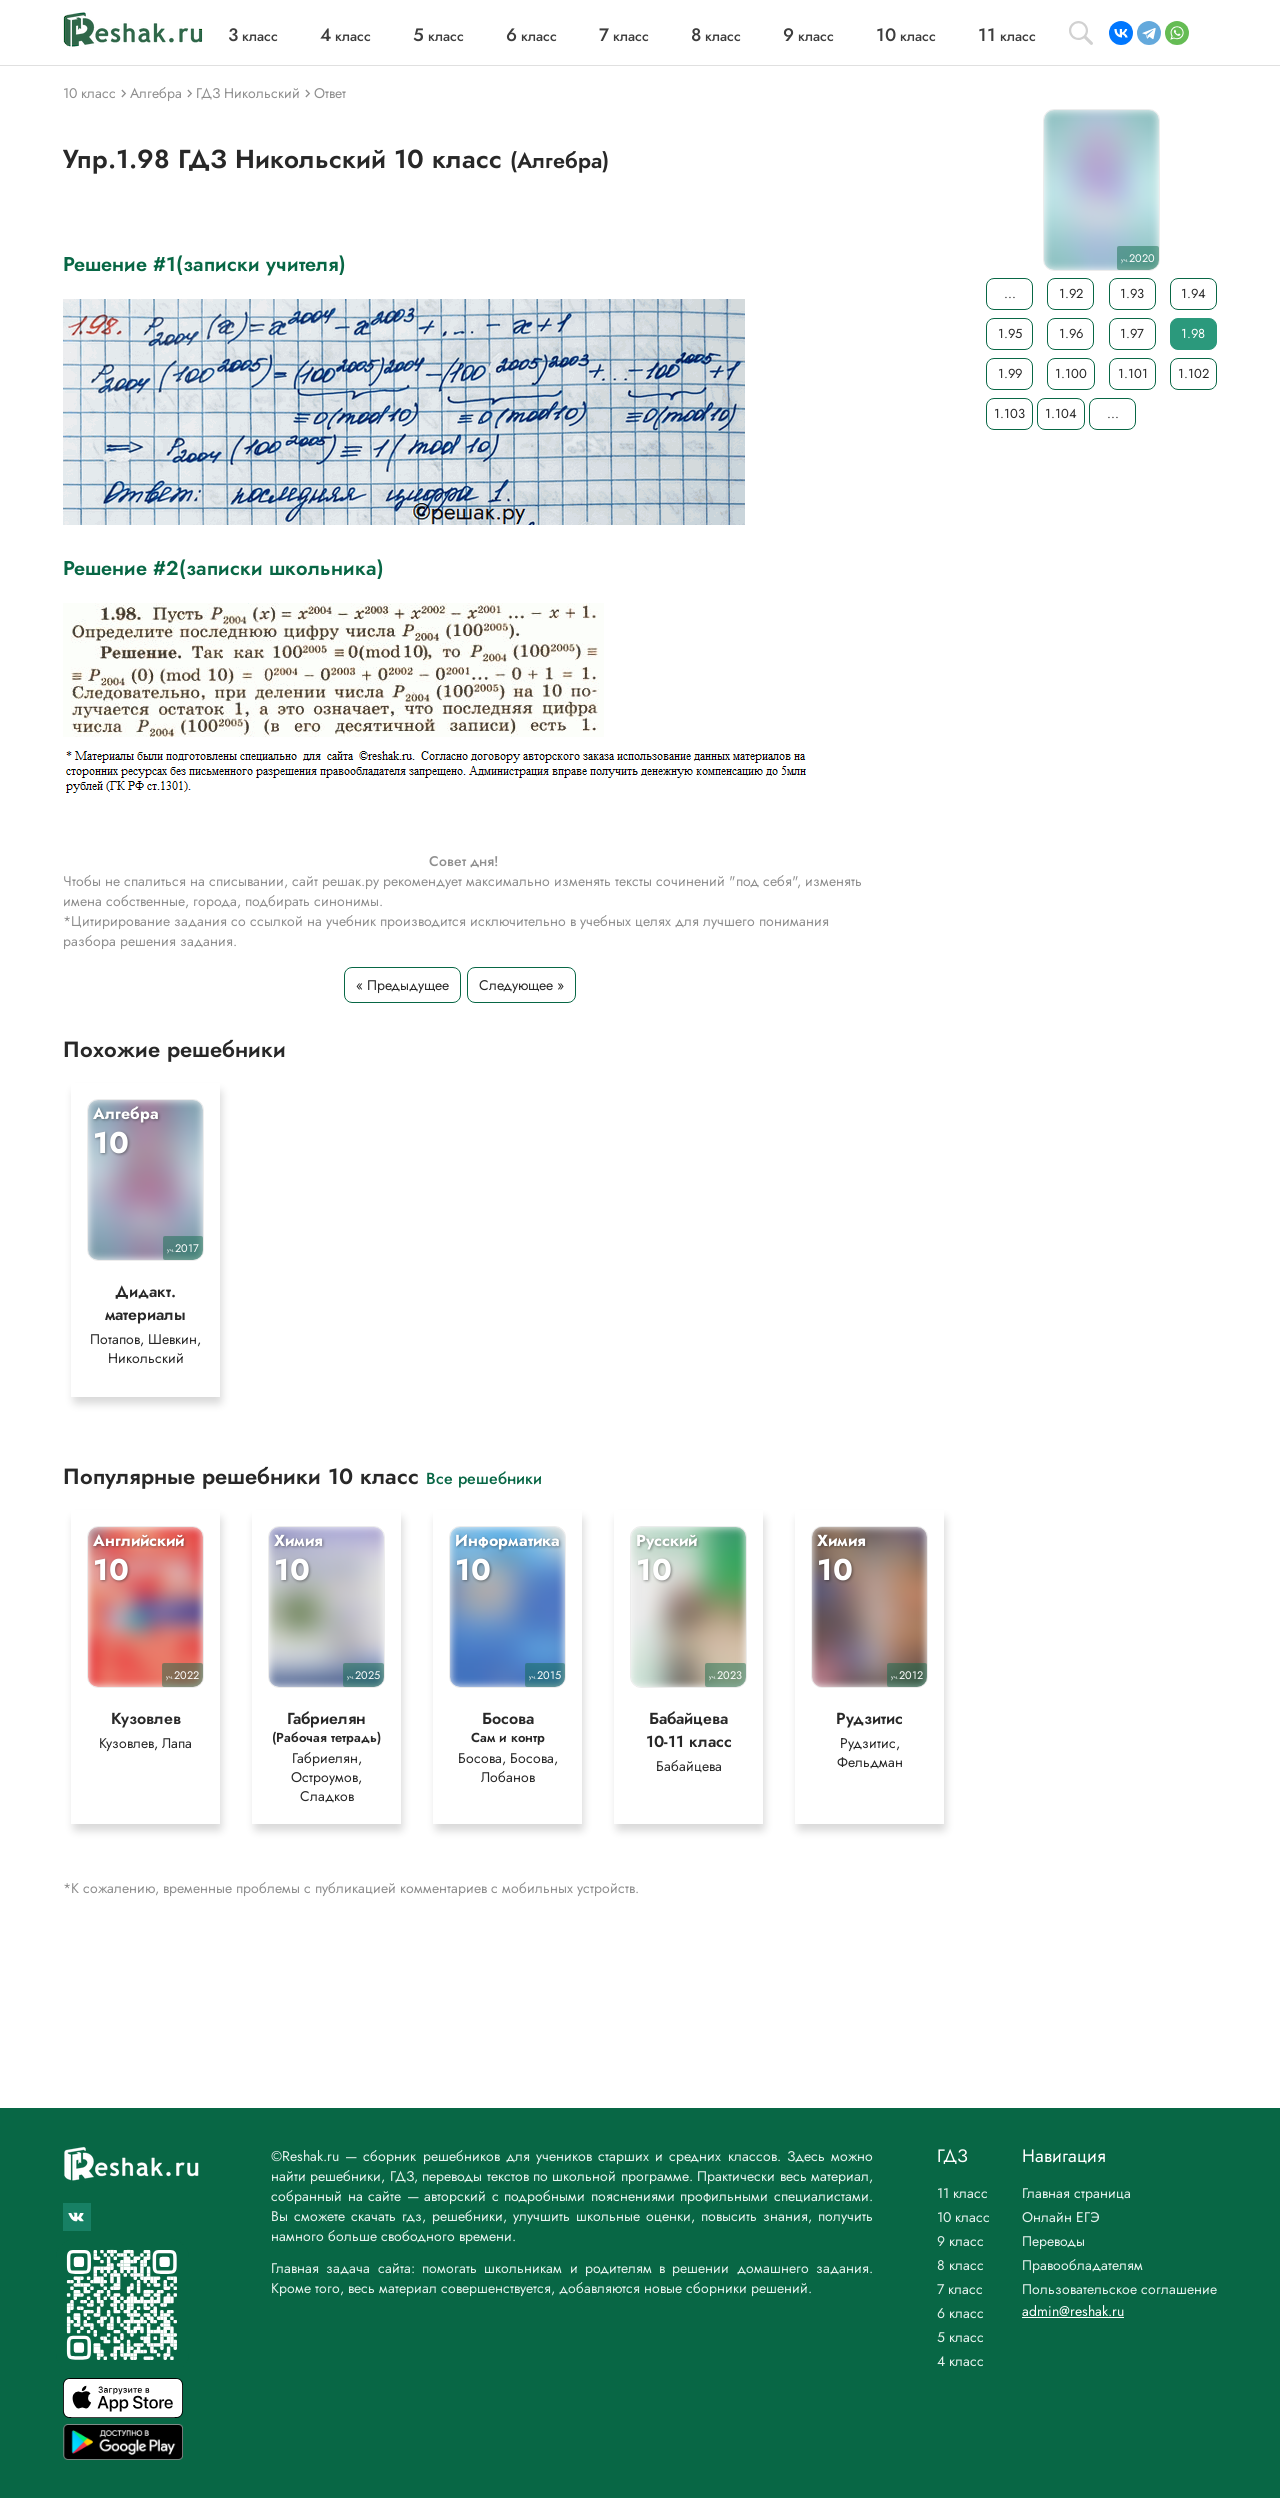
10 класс (963, 2217)
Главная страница (1076, 2193)
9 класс (960, 2241)
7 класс (960, 2289)
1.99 (1010, 373)
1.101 (1133, 373)
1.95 (1010, 333)
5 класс (960, 2337)
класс (253, 36)
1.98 (1193, 333)
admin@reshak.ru (1073, 2311)
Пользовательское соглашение (1119, 2289)
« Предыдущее (402, 985)
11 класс (962, 2193)
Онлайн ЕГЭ (1061, 2217)
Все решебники (484, 1477)
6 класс (960, 2313)
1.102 (1193, 373)
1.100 (1071, 373)
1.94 (1193, 293)
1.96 (1071, 333)
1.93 (1132, 293)
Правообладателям (1082, 2265)
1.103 (1009, 413)
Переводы (1053, 2241)
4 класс (960, 2361)
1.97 (1132, 333)
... (1010, 293)
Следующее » (521, 985)
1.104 (1061, 413)
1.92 (1071, 293)
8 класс (960, 2265)
